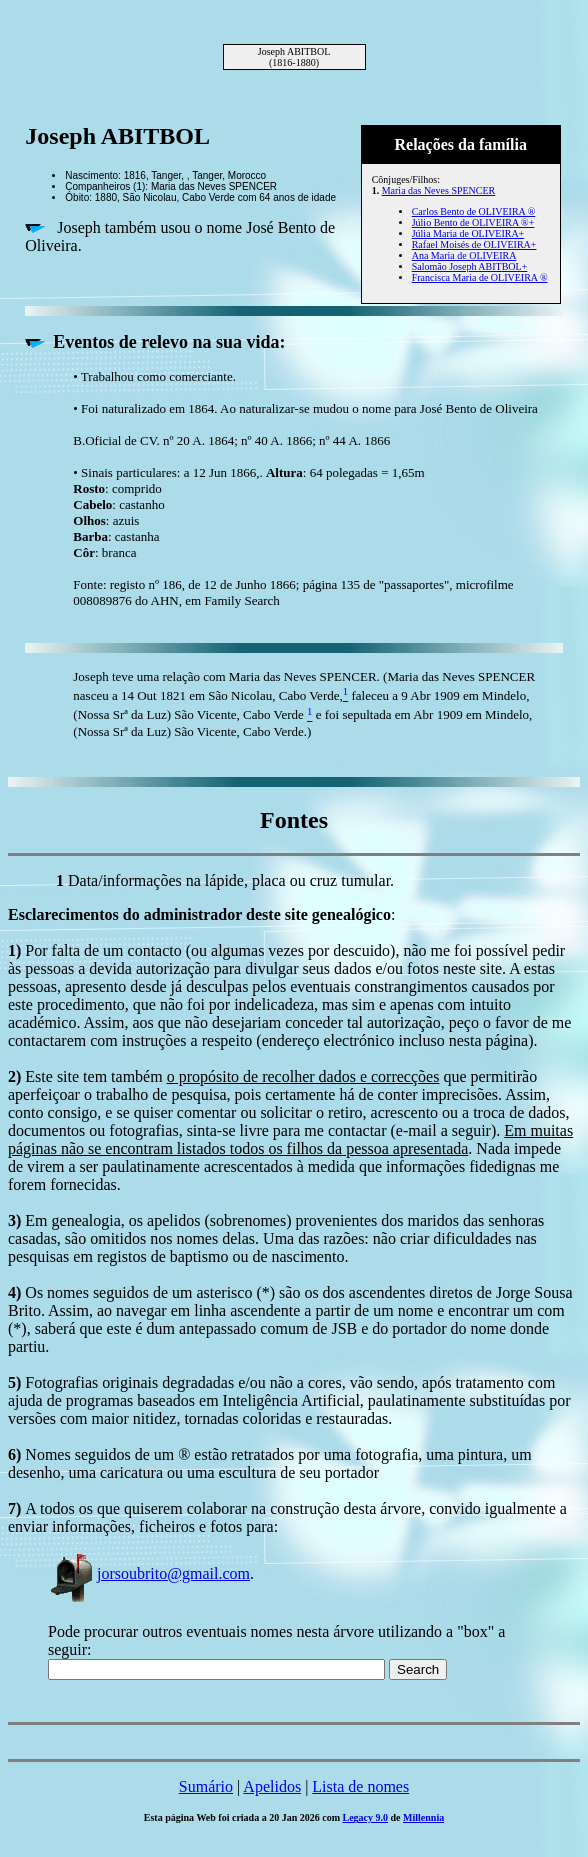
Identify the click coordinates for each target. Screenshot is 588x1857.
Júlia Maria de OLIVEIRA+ (468, 233)
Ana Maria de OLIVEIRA (464, 255)
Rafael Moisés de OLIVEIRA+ (474, 244)
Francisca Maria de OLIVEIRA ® (480, 277)
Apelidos (272, 1786)
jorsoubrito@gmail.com (149, 1573)
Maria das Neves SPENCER (439, 190)
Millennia (423, 1817)
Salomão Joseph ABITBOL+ (470, 266)
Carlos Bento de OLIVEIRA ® (474, 211)
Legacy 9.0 (366, 1817)
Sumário (206, 1786)
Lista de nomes (360, 1786)
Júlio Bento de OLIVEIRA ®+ (473, 222)
